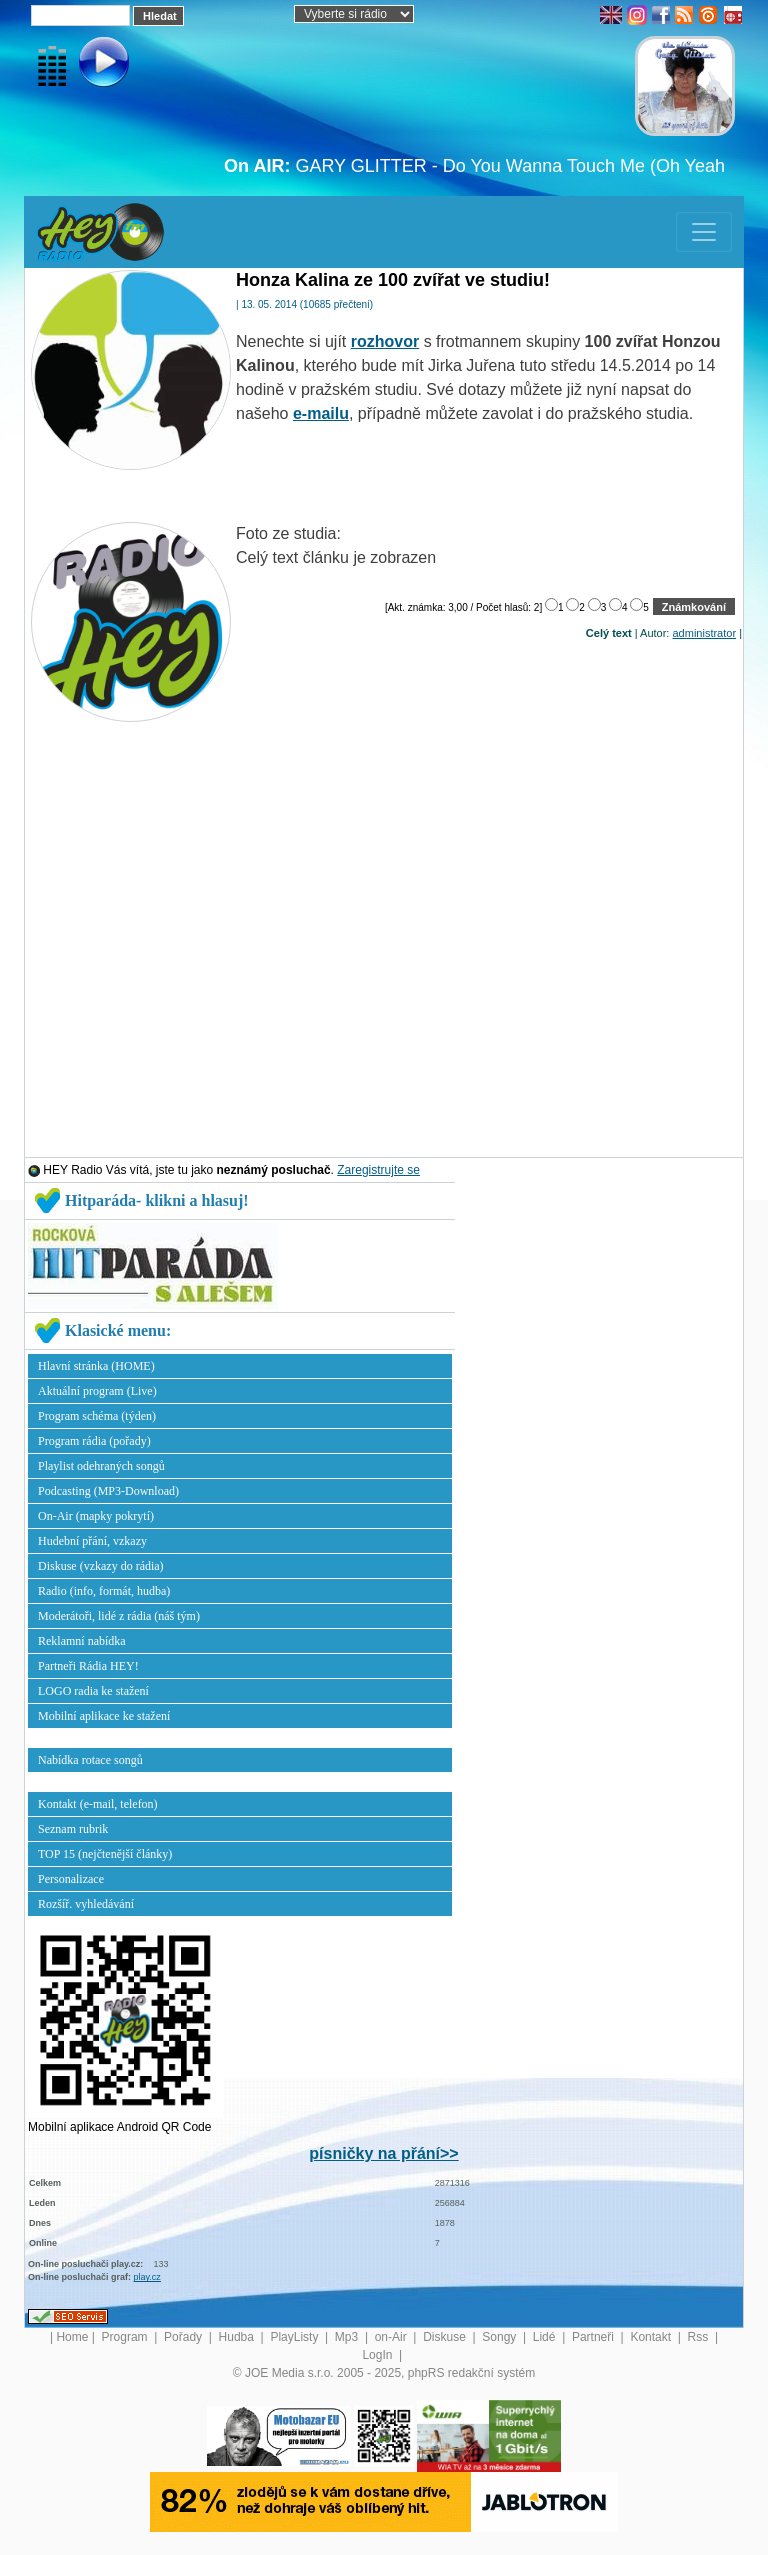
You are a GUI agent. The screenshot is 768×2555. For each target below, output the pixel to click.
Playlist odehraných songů (101, 1466)
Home (72, 2337)
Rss (700, 2337)
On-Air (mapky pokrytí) (96, 1516)
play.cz (147, 2277)
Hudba (238, 2337)
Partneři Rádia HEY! (88, 1666)
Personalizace (71, 1879)
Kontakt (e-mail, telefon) (98, 1804)
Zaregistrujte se (378, 1170)
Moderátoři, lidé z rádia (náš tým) (119, 1616)
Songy (500, 2337)
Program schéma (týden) (97, 1416)
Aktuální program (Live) (97, 1391)
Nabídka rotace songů (90, 1760)
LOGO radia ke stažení (93, 1691)
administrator (705, 633)
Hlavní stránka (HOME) (96, 1366)
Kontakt (652, 2337)
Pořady (184, 2337)
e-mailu (321, 413)
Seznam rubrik (73, 1829)
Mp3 (348, 2337)
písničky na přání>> (383, 2153)
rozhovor (385, 341)
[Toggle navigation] (704, 232)
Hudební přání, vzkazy (92, 1541)
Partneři (594, 2337)
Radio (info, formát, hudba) (104, 1591)
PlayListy (295, 2337)
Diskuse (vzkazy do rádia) (101, 1566)
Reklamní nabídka (82, 1641)
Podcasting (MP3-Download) (108, 1491)
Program (126, 2337)
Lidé (546, 2337)
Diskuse (446, 2337)
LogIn (378, 2355)
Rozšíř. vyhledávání (86, 1904)
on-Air (392, 2337)
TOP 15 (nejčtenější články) (105, 1854)
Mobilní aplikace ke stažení (104, 1716)
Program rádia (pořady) (94, 1441)
